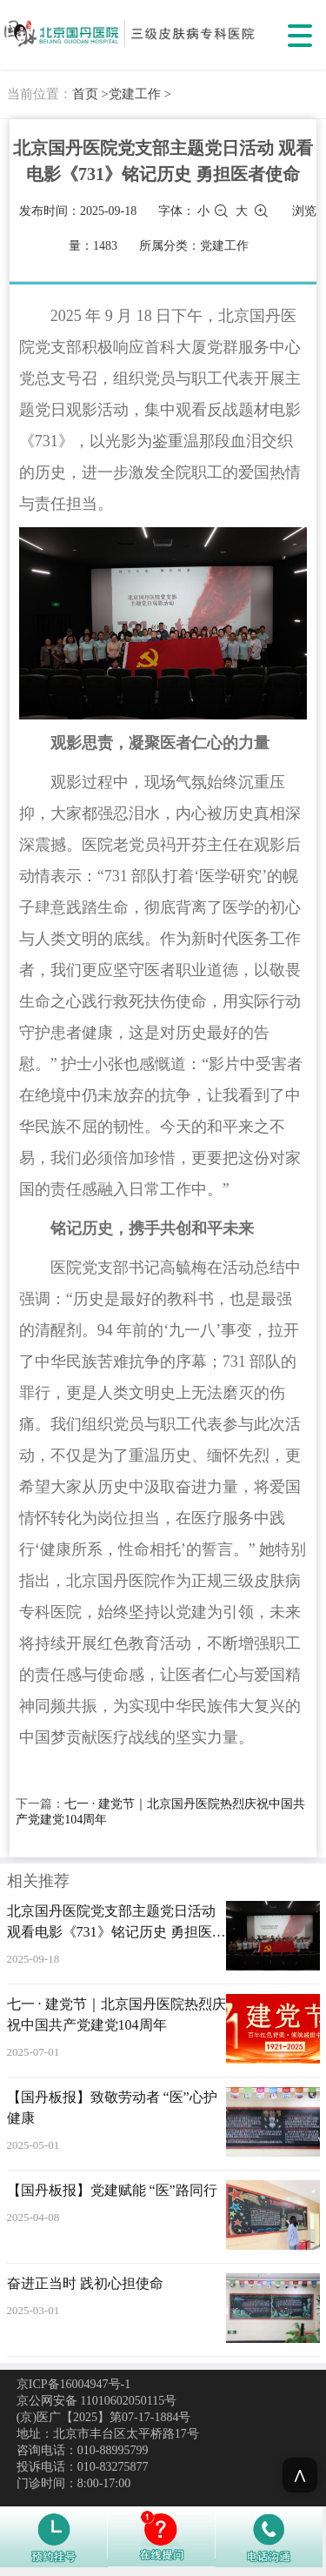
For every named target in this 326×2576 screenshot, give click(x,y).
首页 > (90, 94)
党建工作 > (140, 94)
